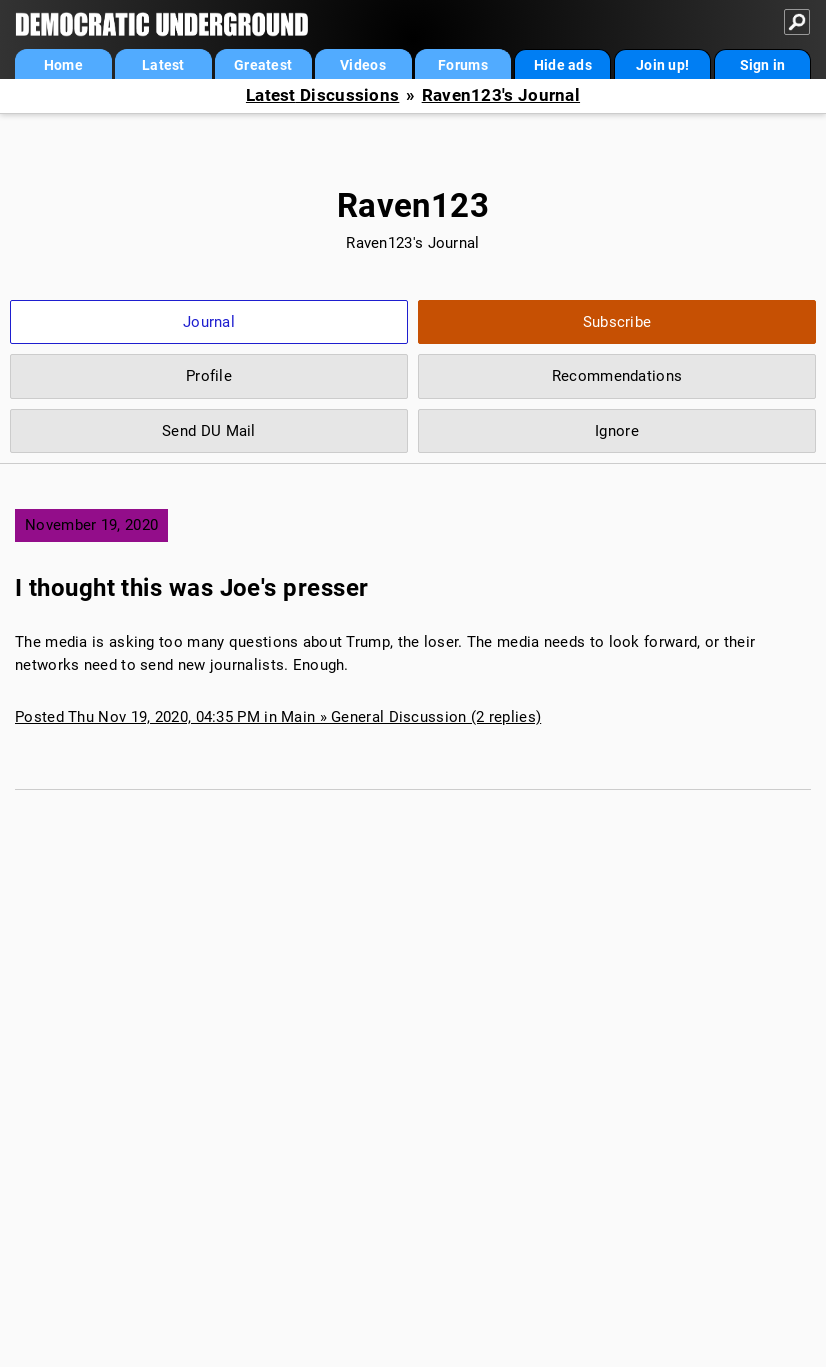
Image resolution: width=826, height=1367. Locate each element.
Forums (463, 65)
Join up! (662, 65)
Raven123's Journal (501, 95)
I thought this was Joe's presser (191, 588)
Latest (163, 65)
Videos (363, 65)
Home (63, 65)
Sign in (763, 65)
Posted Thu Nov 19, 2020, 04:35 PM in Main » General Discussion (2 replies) (278, 717)
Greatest (263, 65)
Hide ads (563, 65)
